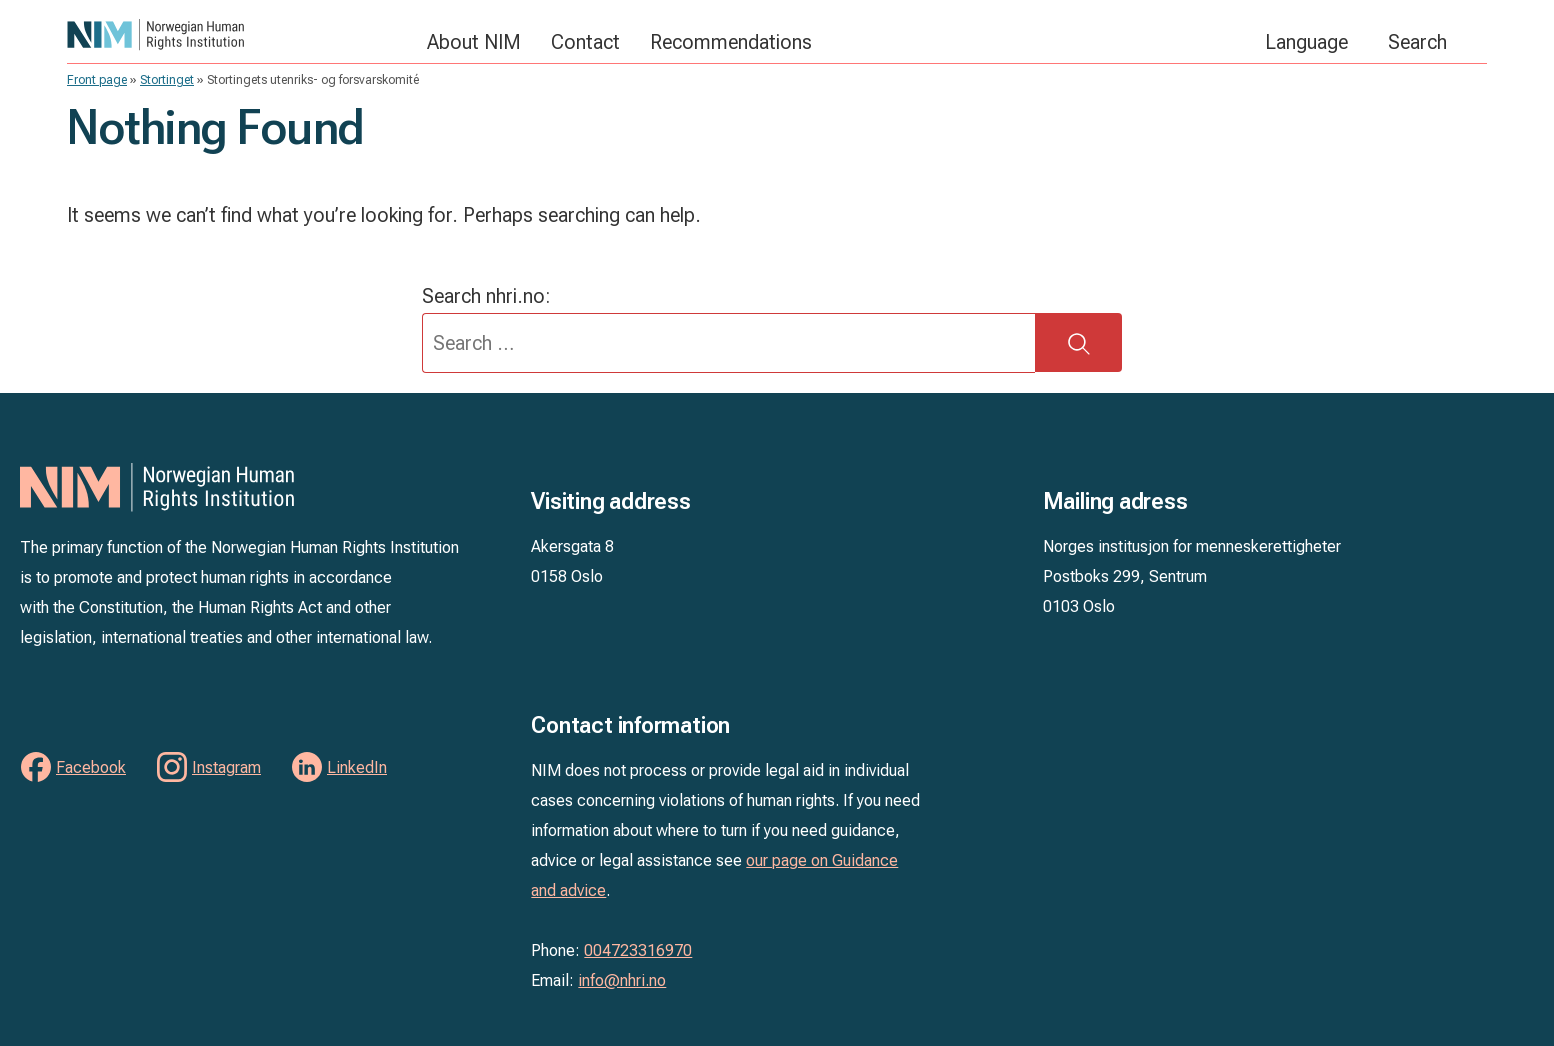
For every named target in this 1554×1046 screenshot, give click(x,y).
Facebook (91, 767)
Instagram (226, 767)
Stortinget (167, 80)
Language (1306, 42)
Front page (97, 80)
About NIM (474, 42)
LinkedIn (357, 767)
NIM (237, 34)
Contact (585, 42)
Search (1417, 42)
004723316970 (638, 950)
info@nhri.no (622, 980)
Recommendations (731, 42)
